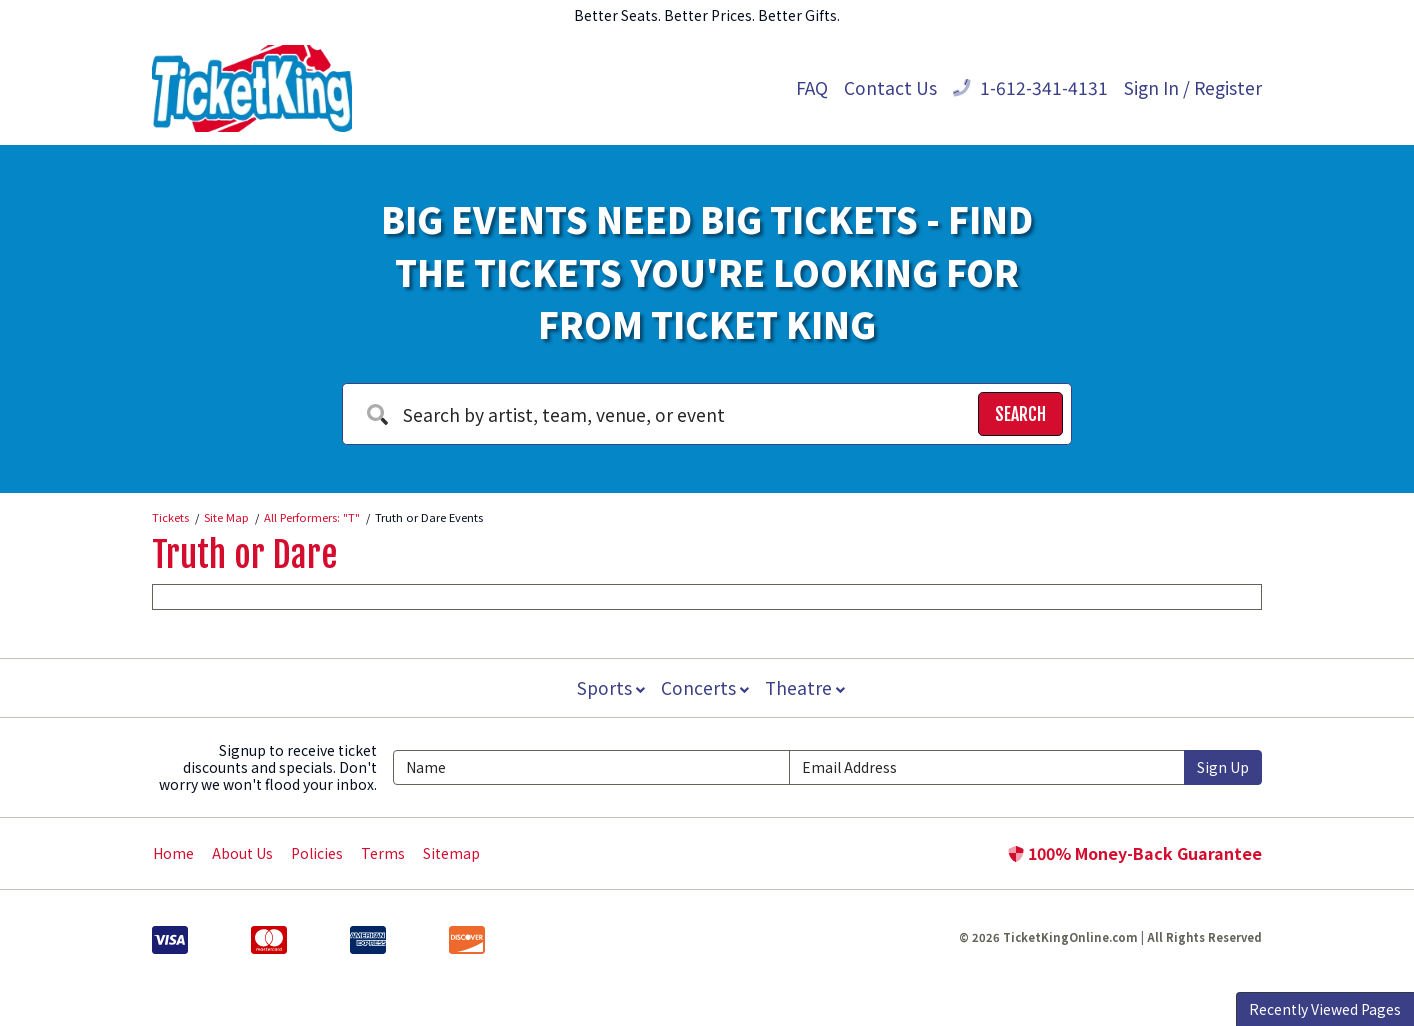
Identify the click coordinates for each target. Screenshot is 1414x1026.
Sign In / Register (1193, 87)
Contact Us (890, 87)
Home (173, 853)
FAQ (812, 87)
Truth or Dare (244, 555)
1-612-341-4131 (1030, 87)
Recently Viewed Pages (1325, 1009)
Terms (383, 853)
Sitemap (451, 853)
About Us (242, 853)
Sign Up (1223, 767)
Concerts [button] (705, 687)
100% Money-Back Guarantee (1135, 853)
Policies (317, 853)
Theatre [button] (807, 687)
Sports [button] (609, 687)
